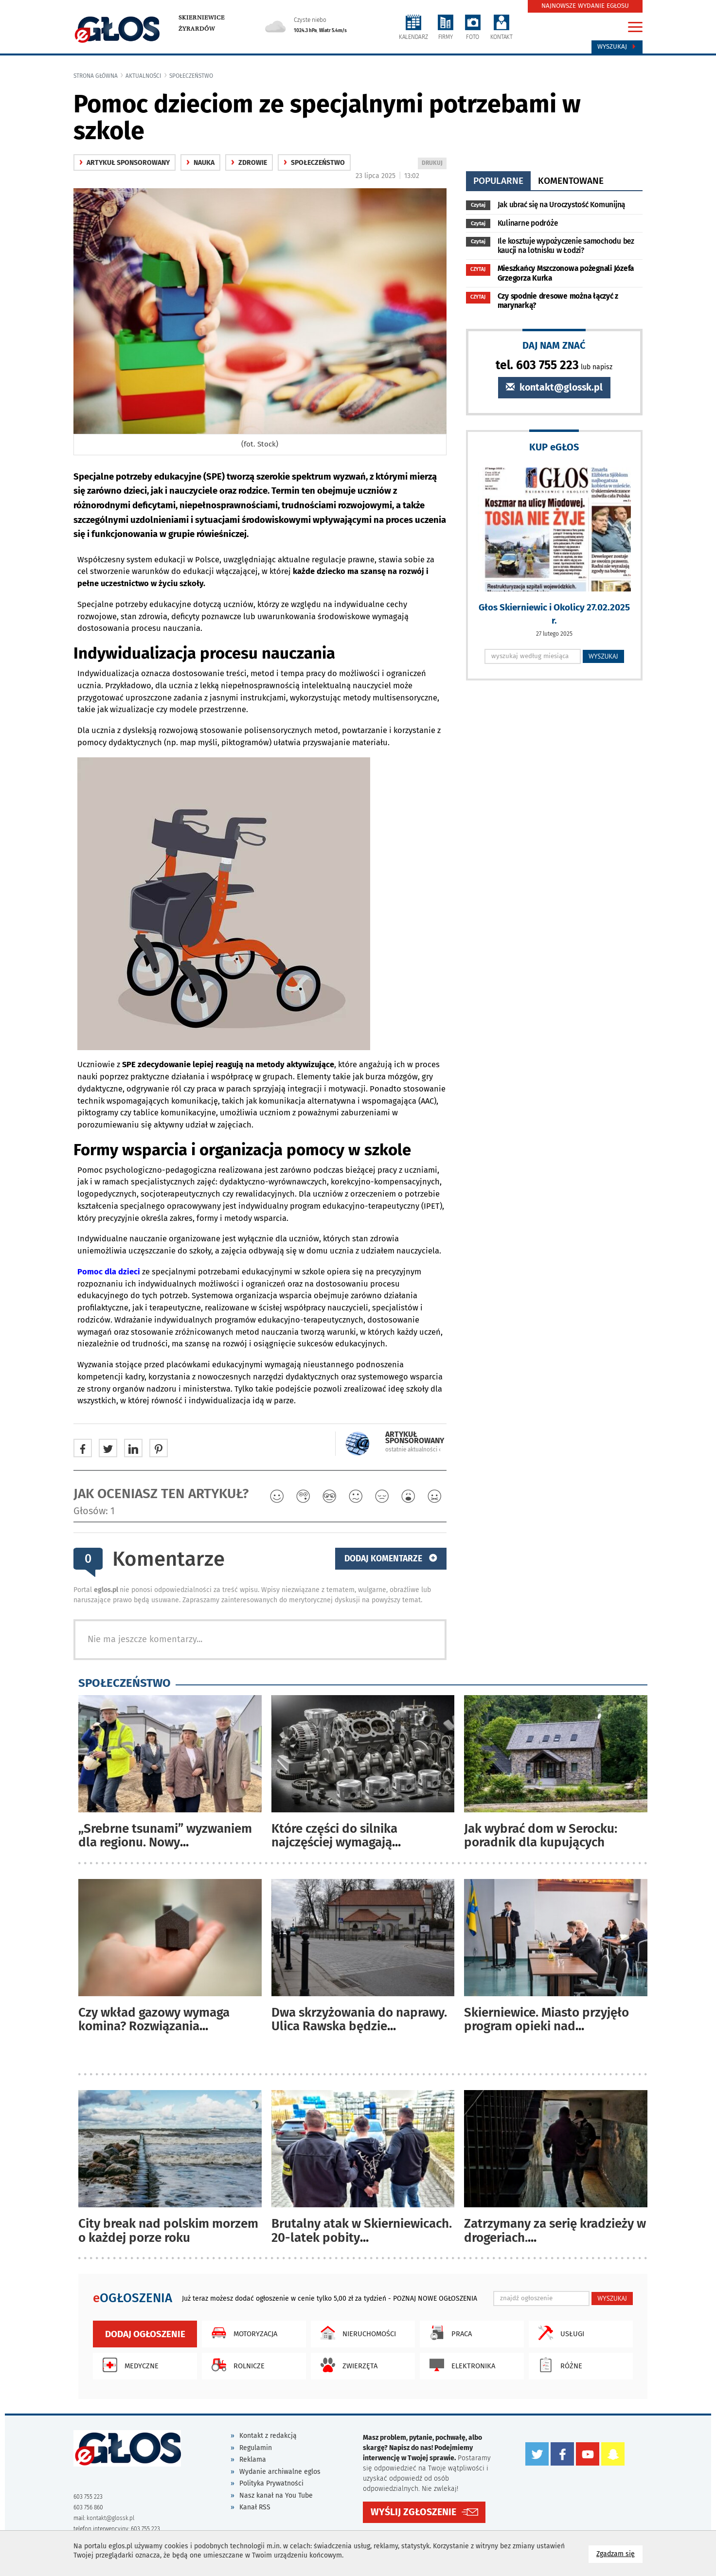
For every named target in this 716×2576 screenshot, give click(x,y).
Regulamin (255, 2448)
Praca (448, 2333)
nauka (200, 163)
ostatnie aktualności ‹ (413, 1449)
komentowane (571, 180)
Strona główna (95, 75)
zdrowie (249, 163)
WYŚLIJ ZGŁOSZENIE (413, 2511)
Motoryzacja (242, 2333)
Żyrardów (197, 28)
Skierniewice (202, 17)
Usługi (559, 2333)
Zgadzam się (619, 2553)
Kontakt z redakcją (268, 2436)
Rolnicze (236, 2365)
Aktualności (143, 75)
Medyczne (128, 2365)
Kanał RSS (254, 2507)
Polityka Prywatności (271, 2483)
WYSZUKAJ (603, 656)
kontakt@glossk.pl (554, 387)
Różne (558, 2365)
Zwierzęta (346, 2365)
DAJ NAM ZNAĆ (554, 345)
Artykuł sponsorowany (124, 163)
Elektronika (460, 2365)
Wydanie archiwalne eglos (280, 2472)
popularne (498, 180)
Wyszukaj (617, 47)
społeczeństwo (191, 75)
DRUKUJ (434, 163)
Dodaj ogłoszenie (145, 2334)
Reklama (252, 2459)
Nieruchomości (356, 2333)
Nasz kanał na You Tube (276, 2495)
